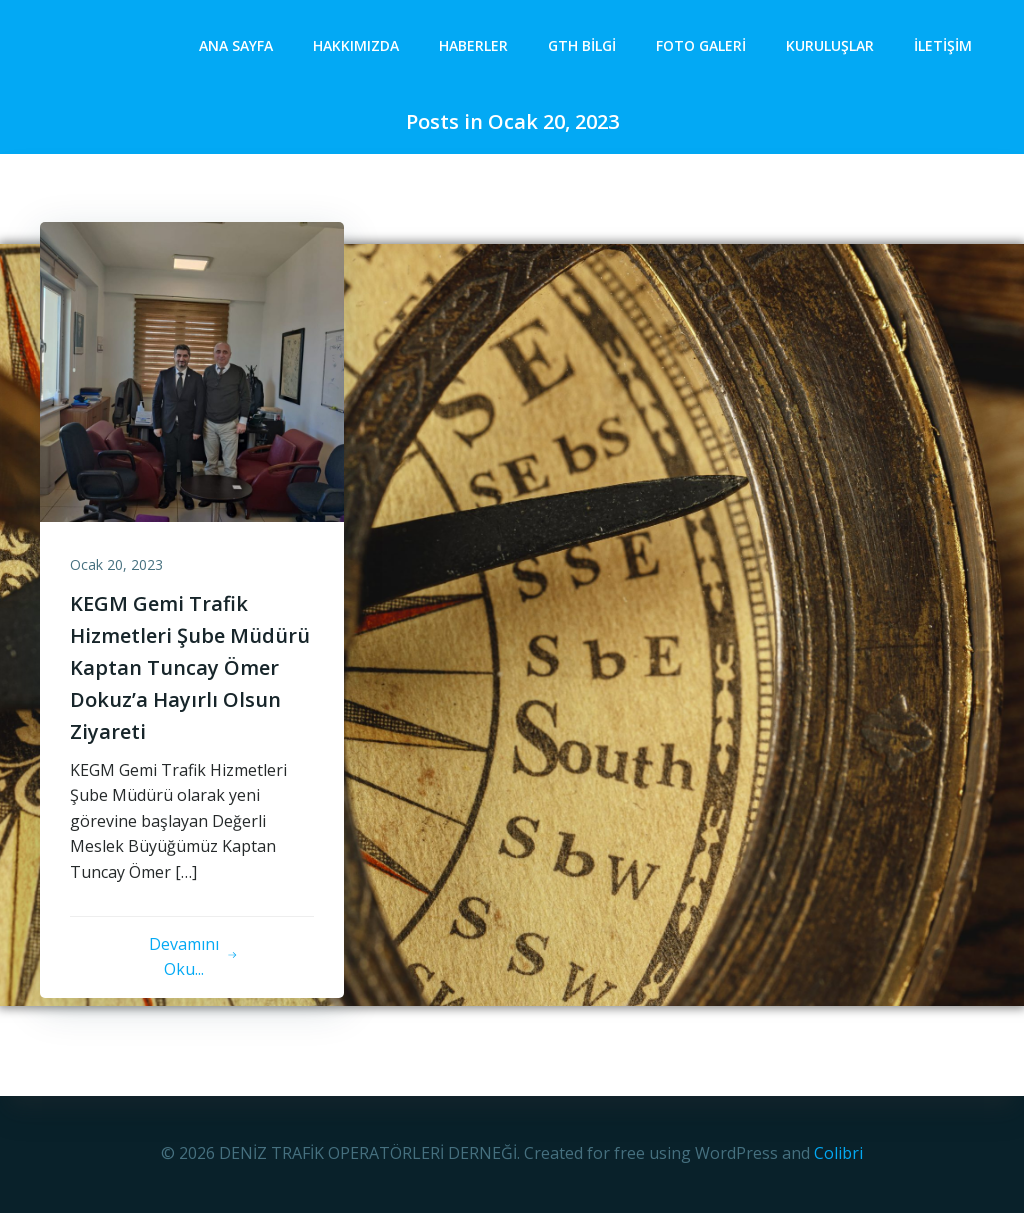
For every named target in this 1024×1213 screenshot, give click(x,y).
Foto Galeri (701, 45)
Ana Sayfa (236, 45)
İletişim (943, 45)
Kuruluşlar (830, 45)
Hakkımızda (356, 45)
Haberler (473, 45)
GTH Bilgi (582, 45)
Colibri (838, 1153)
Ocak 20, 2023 (116, 564)
